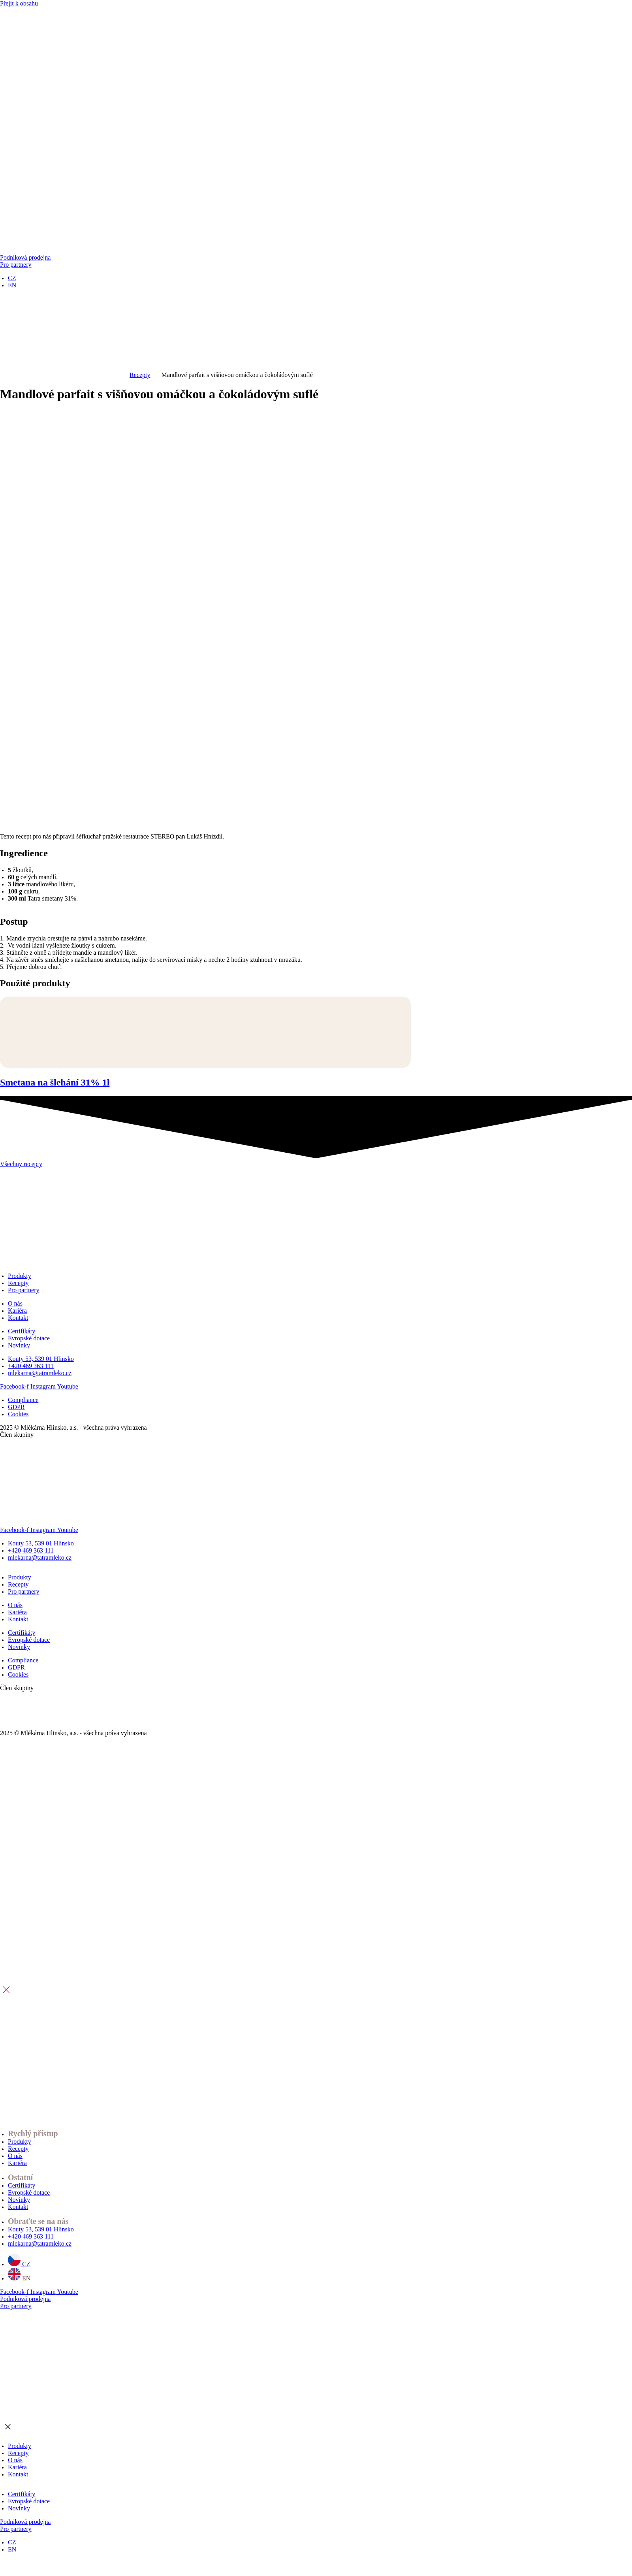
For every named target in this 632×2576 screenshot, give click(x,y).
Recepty (140, 374)
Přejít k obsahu (19, 3)
